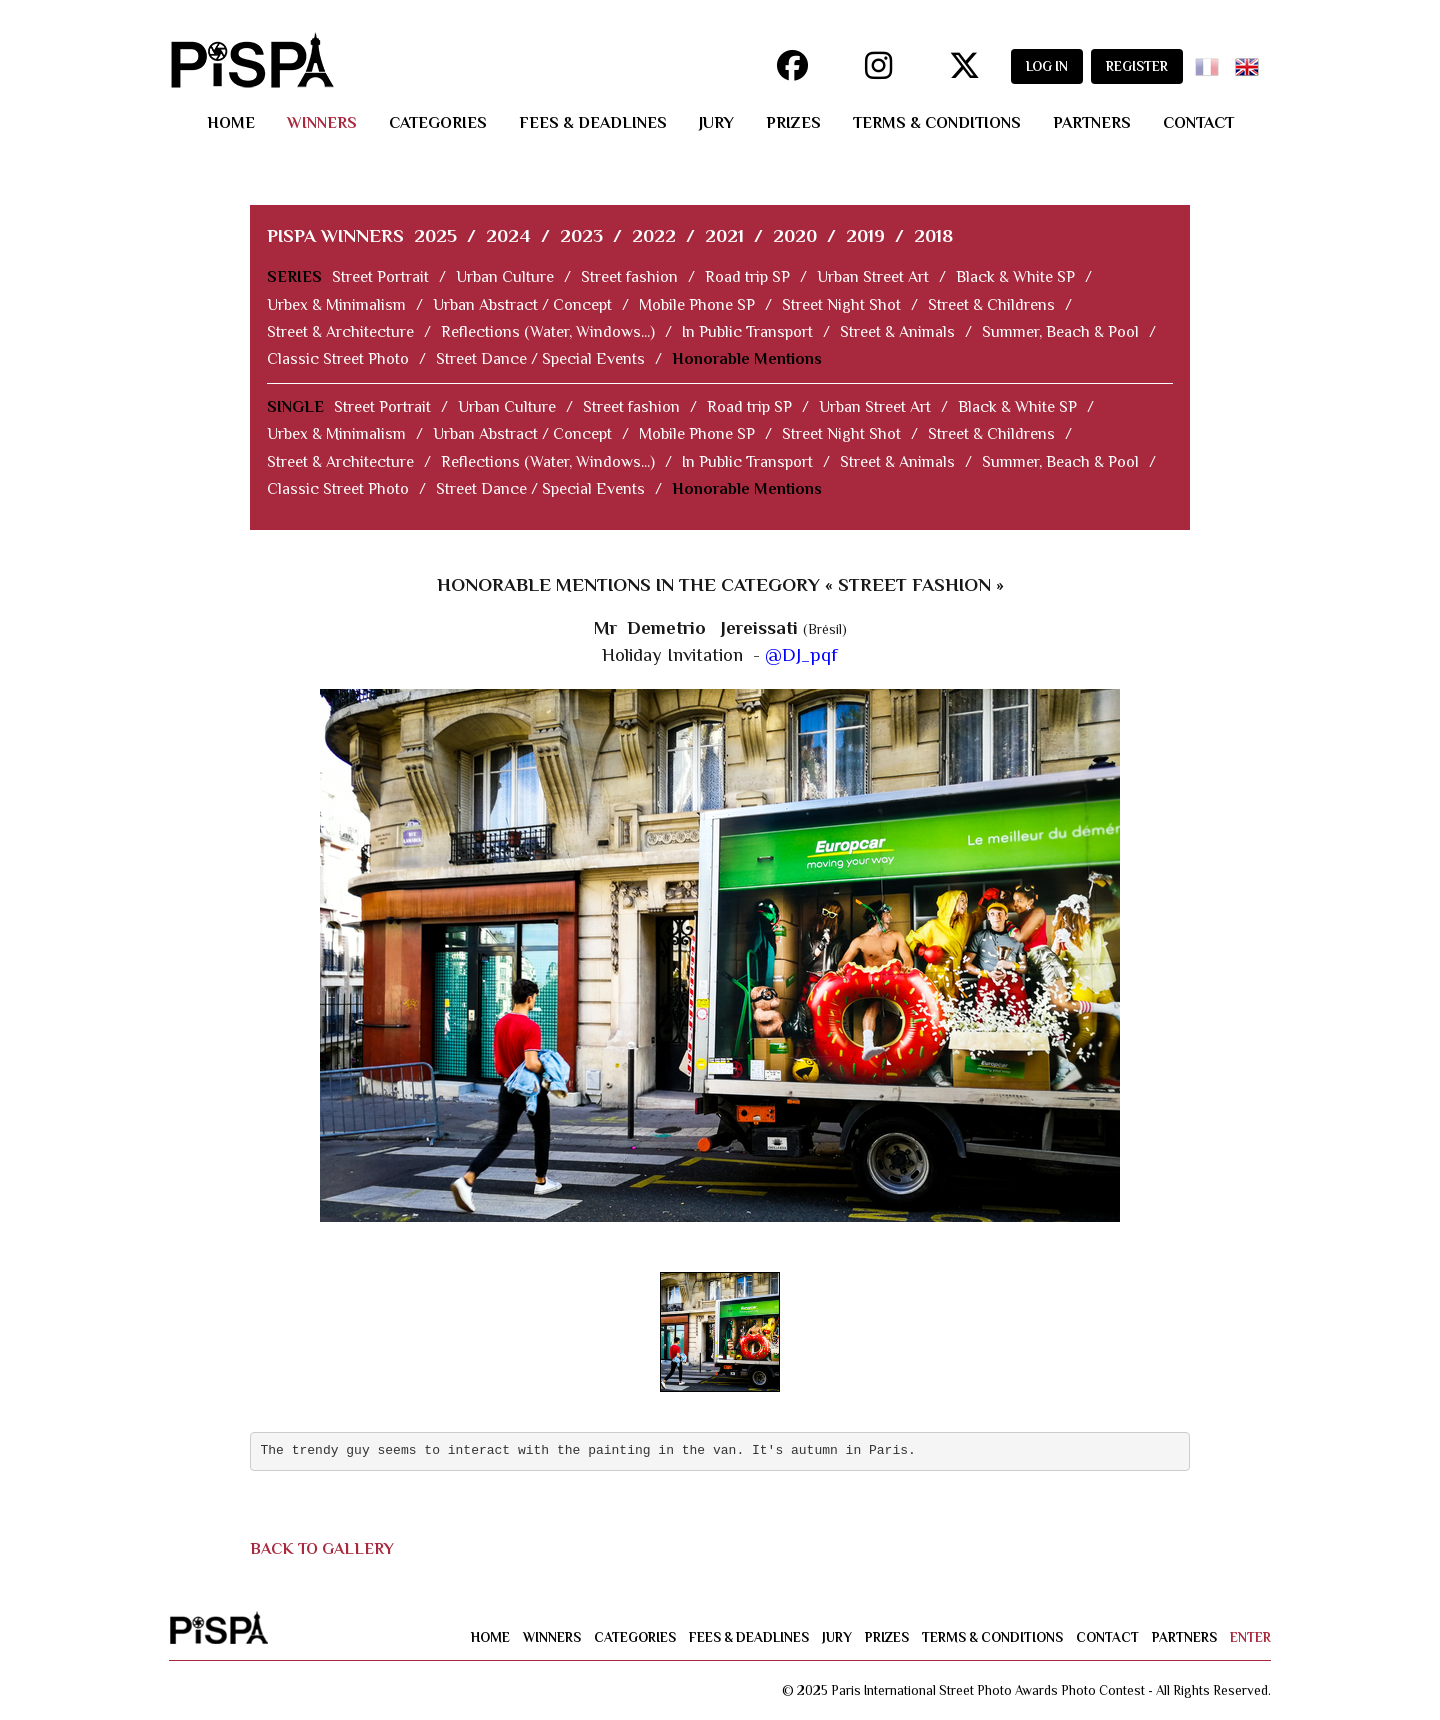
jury (716, 123)
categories (438, 123)
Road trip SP (747, 277)
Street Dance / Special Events (540, 359)
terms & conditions (937, 123)
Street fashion (629, 277)
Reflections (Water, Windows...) (548, 332)
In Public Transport (747, 332)
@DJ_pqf (801, 654)
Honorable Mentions (747, 359)
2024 (508, 235)
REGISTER (1137, 66)
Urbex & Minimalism (336, 305)
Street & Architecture (340, 332)
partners (1092, 123)
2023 (581, 235)
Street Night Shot (841, 305)
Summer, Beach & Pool (1060, 332)
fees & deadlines (593, 123)
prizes (793, 123)
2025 (435, 235)
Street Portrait (380, 277)
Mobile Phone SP (697, 305)
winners (322, 123)
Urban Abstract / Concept (522, 305)
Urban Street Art (873, 277)
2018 (933, 235)
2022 (654, 235)
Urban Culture (505, 277)
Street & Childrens (991, 305)
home (231, 123)
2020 (795, 235)
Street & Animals (897, 332)
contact (1198, 123)
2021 (724, 235)
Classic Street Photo (338, 359)
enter (1250, 1637)
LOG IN (1047, 66)
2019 (865, 235)
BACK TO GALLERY (322, 1549)
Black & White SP (1015, 277)
